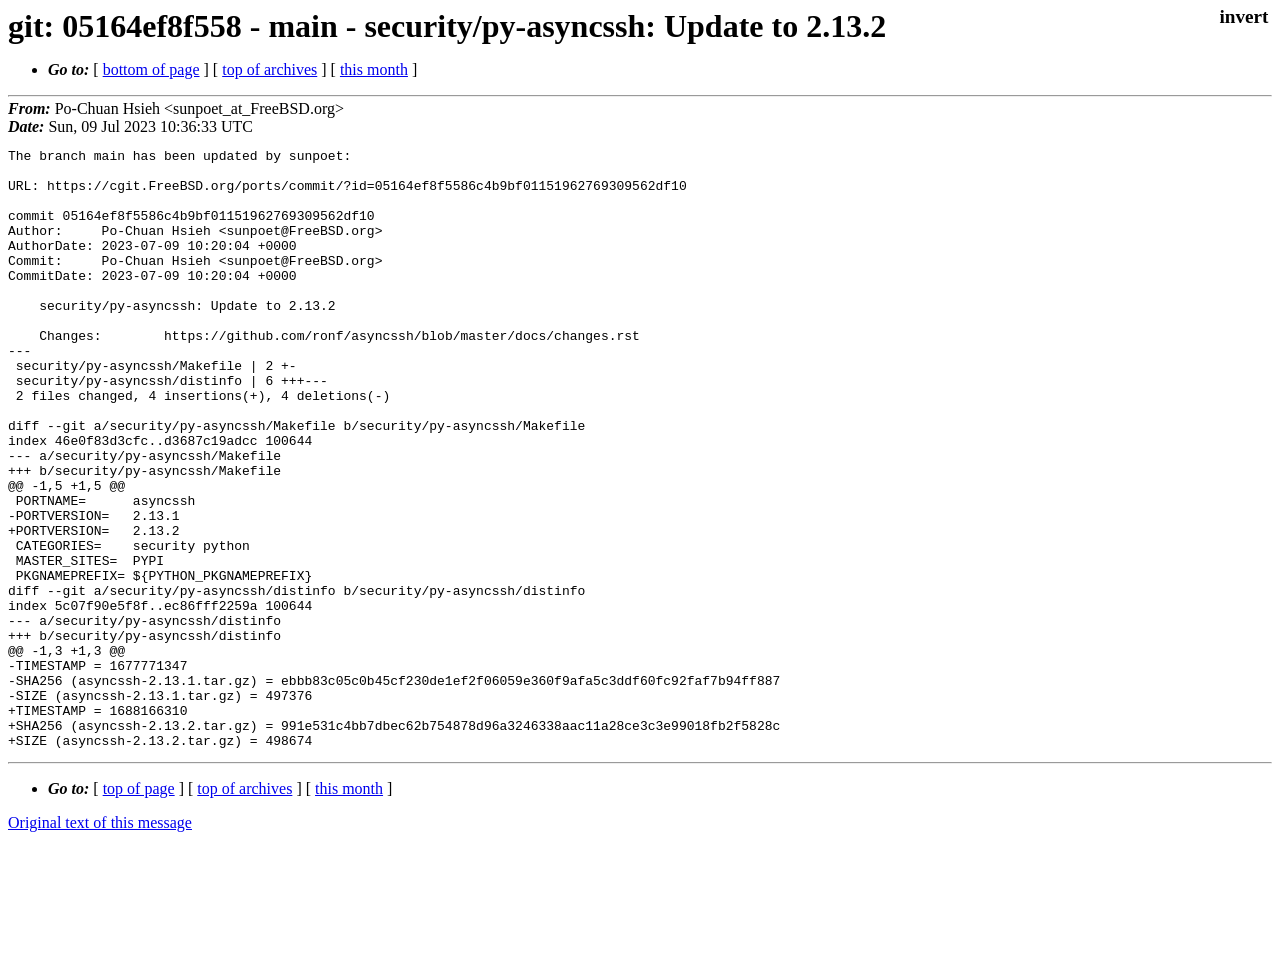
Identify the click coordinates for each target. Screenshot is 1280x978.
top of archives (269, 69)
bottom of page (151, 69)
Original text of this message (100, 942)
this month (374, 69)
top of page (139, 908)
